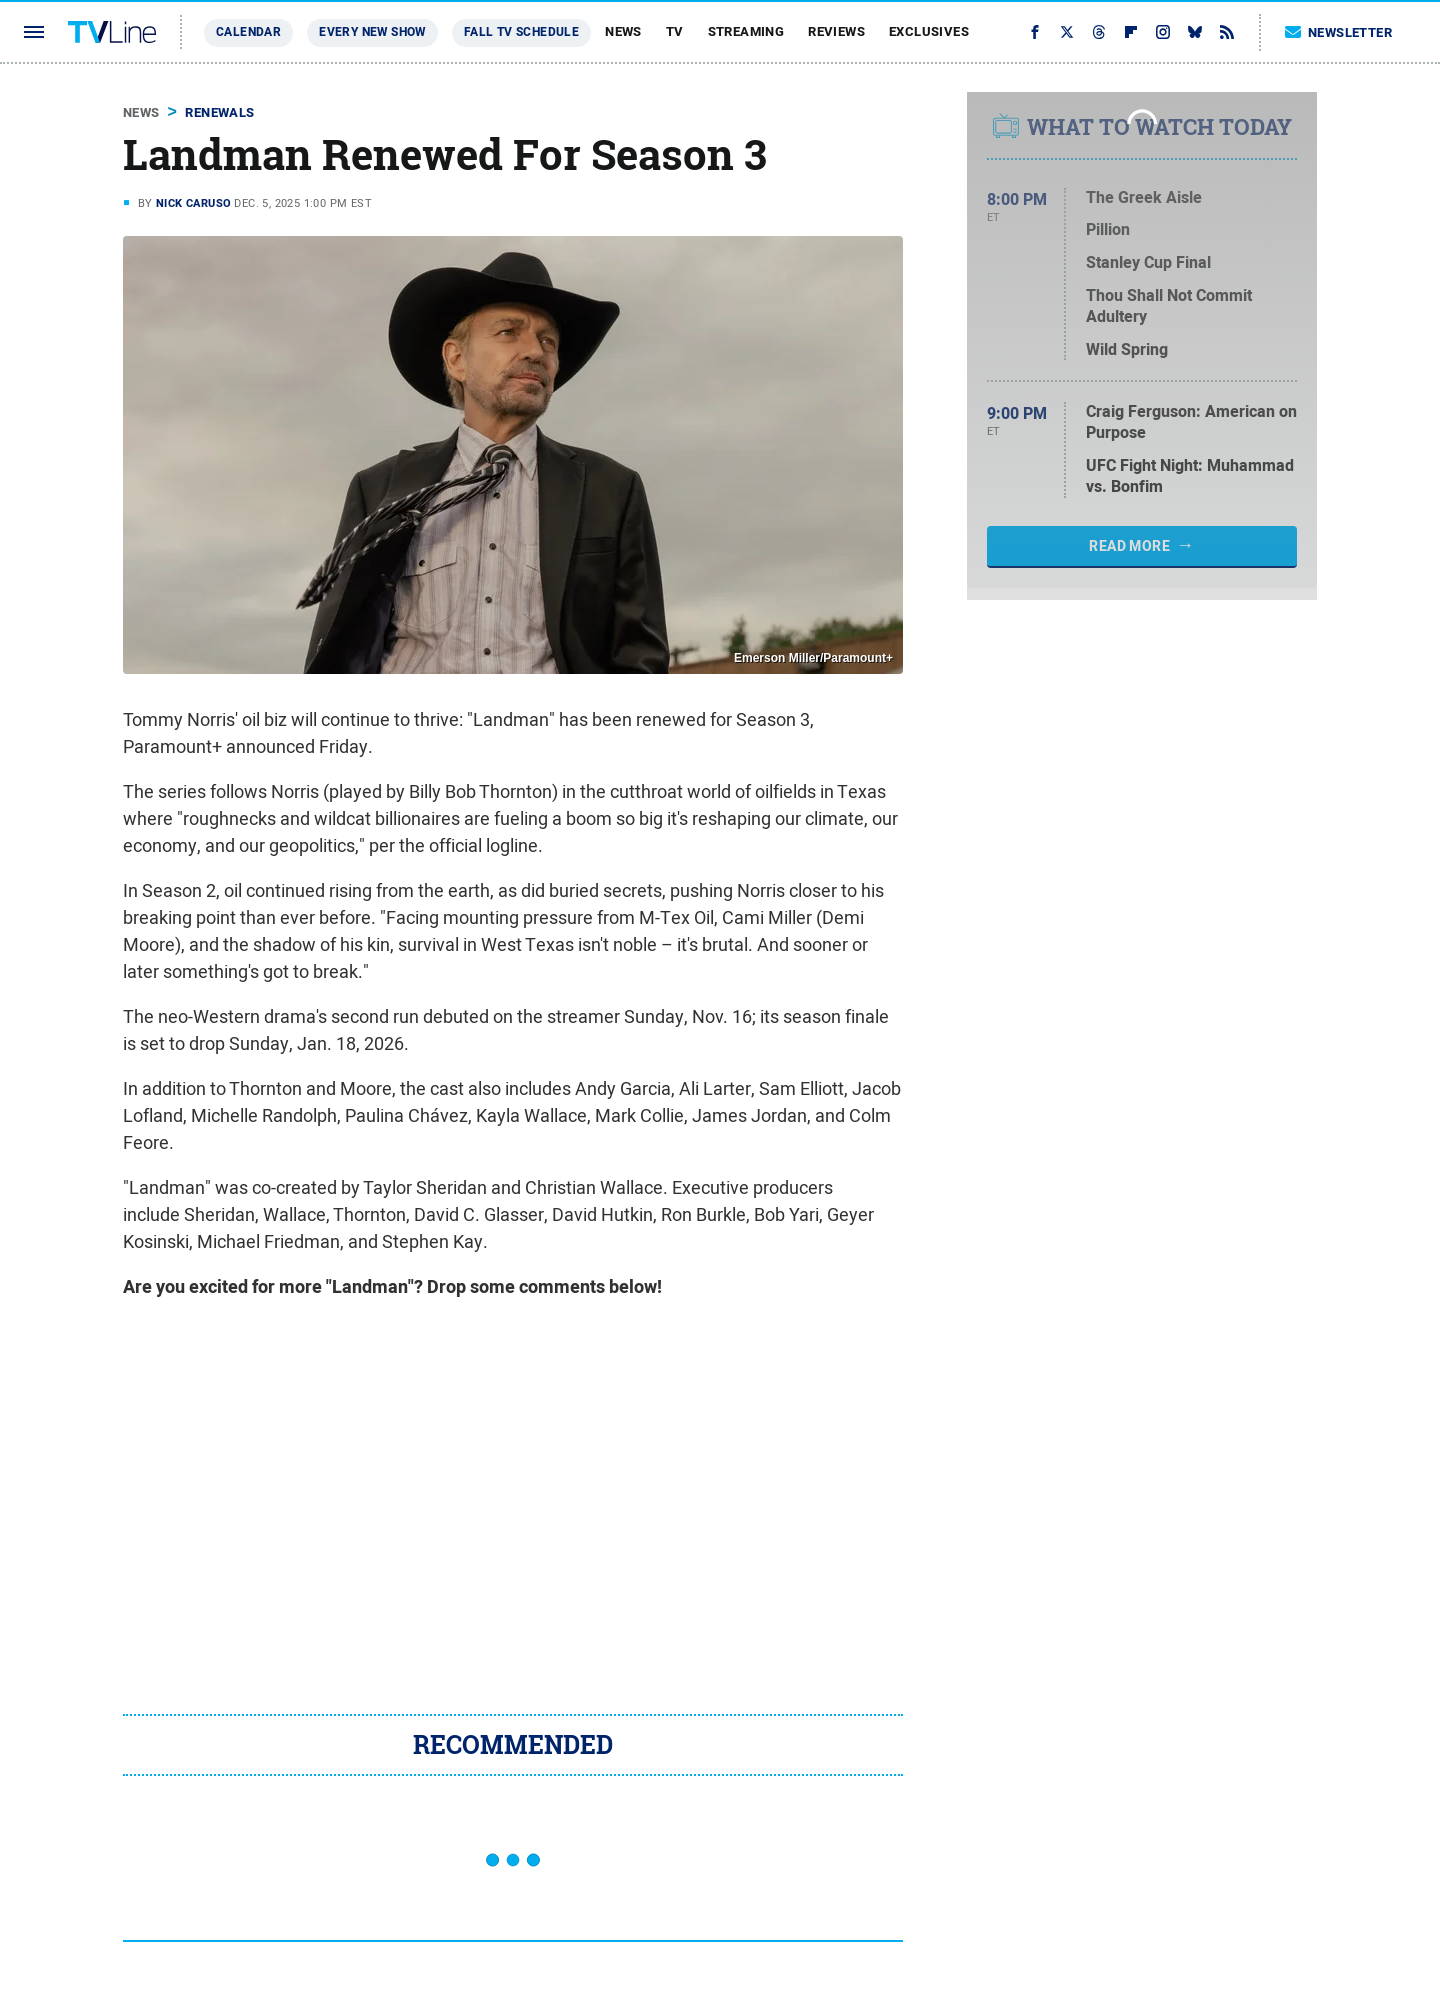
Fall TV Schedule (521, 32)
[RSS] (1227, 32)
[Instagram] (1163, 32)
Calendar (248, 32)
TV (675, 31)
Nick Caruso (193, 203)
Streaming (746, 31)
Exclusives (929, 31)
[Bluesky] (1195, 32)
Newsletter (1339, 32)
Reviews (836, 31)
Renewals (219, 112)
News (623, 31)
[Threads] (1099, 32)
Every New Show (372, 32)
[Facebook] (1035, 32)
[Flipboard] (1131, 32)
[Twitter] (1067, 32)
